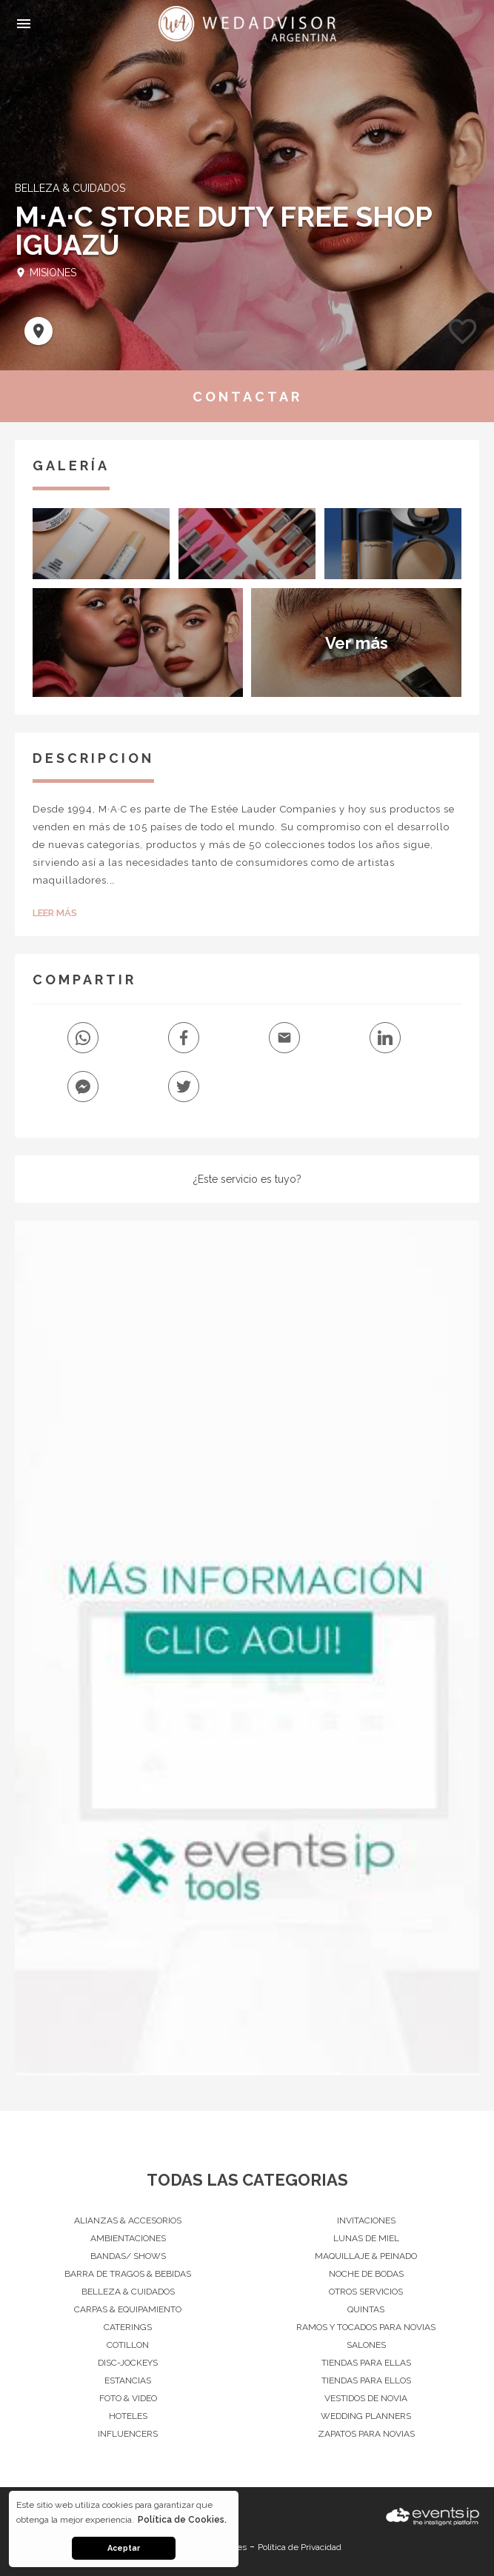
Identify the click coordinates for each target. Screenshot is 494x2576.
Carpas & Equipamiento (127, 2309)
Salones (366, 2345)
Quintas (365, 2309)
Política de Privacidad (299, 2547)
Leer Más (55, 912)
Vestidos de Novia (365, 2398)
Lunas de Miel (366, 2238)
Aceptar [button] (123, 2548)
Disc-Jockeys (128, 2363)
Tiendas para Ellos (366, 2380)
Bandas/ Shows (128, 2256)
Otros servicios (366, 2291)
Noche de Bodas (366, 2274)
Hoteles (128, 2416)
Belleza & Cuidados (128, 2291)
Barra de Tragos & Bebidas (127, 2274)
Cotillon (128, 2345)
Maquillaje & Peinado (366, 2256)
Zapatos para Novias (366, 2434)
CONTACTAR (247, 396)
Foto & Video (128, 2398)
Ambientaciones (128, 2238)
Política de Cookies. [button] (182, 2520)
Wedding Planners (366, 2416)
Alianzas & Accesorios (127, 2220)
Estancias (127, 2380)
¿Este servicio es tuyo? (247, 1179)
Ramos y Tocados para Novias (365, 2327)
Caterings (128, 2327)
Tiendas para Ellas (366, 2363)
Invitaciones (366, 2220)
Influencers (128, 2434)
